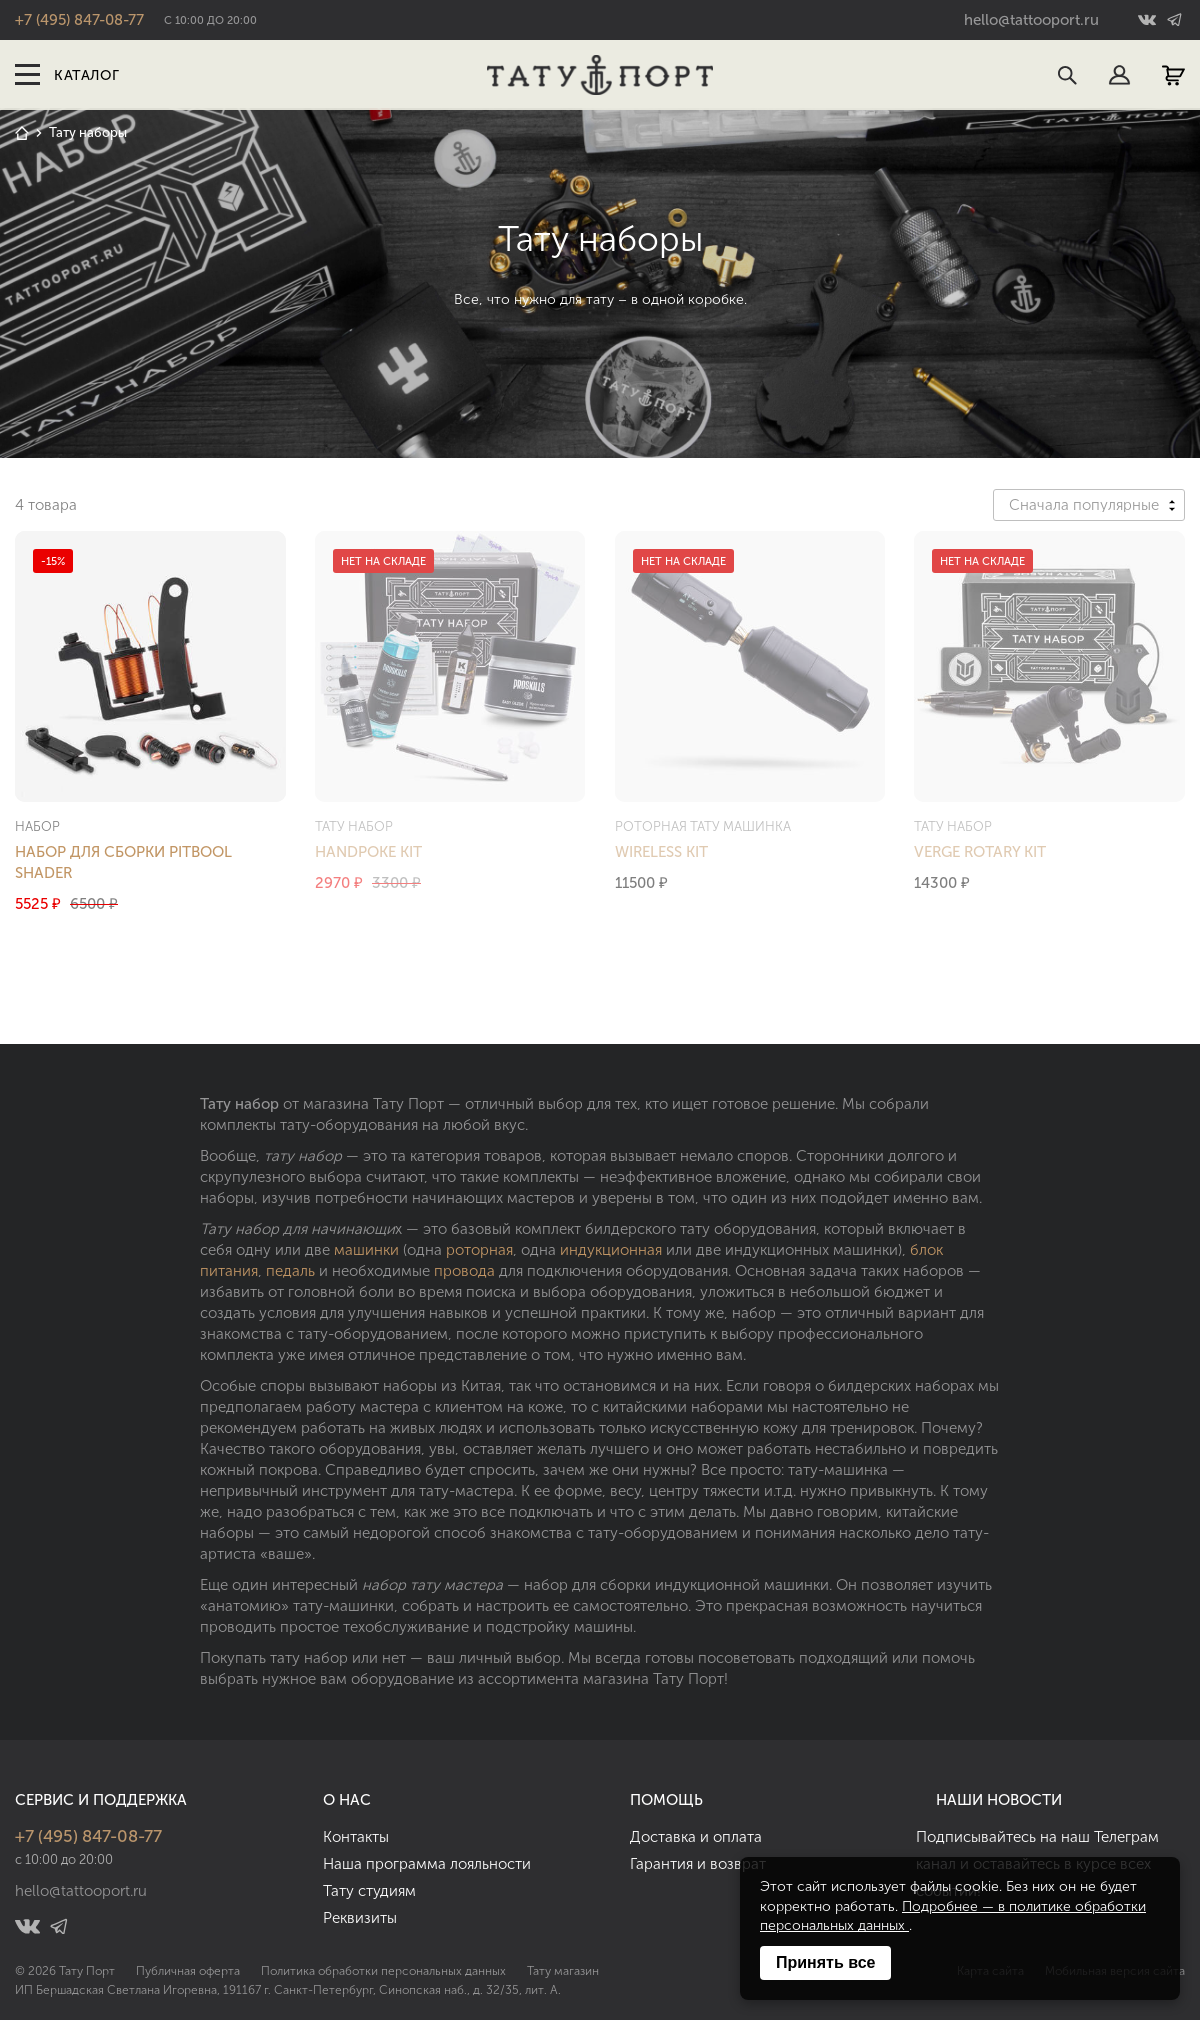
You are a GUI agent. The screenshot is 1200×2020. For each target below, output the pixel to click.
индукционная (611, 1250)
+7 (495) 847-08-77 (79, 20)
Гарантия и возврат (698, 1864)
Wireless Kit (661, 852)
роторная (479, 1250)
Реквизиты (360, 1918)
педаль (290, 1271)
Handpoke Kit (368, 852)
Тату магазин (563, 1971)
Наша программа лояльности (427, 1864)
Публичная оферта (188, 1971)
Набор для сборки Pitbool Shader (123, 862)
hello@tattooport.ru (1031, 20)
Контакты (356, 1837)
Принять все (825, 1962)
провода (464, 1271)
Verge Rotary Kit (980, 852)
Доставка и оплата (696, 1837)
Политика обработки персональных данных (383, 1971)
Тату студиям (369, 1891)
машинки (366, 1250)
